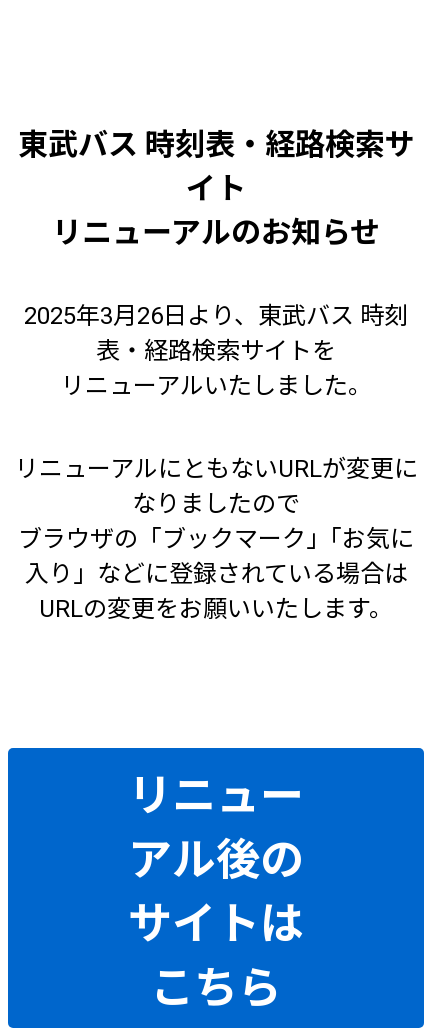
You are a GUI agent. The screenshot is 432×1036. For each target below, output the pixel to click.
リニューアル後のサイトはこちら (216, 892)
